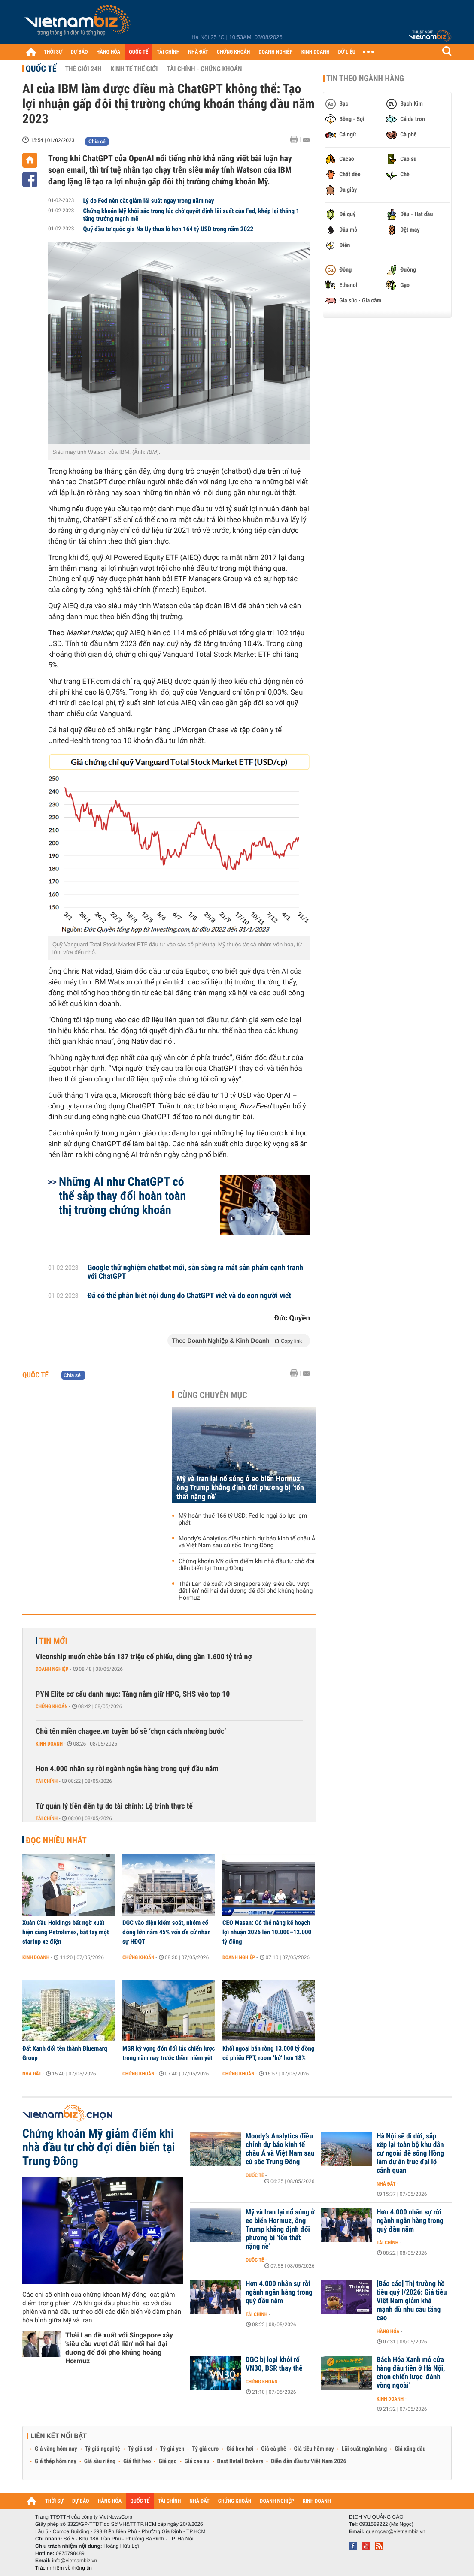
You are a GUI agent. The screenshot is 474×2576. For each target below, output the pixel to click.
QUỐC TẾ (138, 52)
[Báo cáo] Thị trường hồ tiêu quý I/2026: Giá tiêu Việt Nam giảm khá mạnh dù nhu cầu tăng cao (412, 2301)
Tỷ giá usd (140, 2449)
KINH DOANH (315, 52)
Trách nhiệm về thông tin (63, 2568)
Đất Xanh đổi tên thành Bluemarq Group (64, 2053)
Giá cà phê (273, 2449)
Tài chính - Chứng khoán (204, 69)
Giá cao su (197, 2461)
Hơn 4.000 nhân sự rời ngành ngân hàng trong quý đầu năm (127, 1768)
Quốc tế (41, 68)
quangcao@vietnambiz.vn (395, 2531)
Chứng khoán (52, 1706)
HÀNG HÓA (109, 52)
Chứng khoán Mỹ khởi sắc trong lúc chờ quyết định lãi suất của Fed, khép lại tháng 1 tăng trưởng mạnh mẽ (191, 215)
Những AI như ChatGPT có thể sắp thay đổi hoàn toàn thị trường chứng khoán (122, 1196)
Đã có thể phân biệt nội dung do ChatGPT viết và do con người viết (189, 1296)
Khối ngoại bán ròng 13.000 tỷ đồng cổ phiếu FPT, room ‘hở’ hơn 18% (268, 2053)
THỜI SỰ (53, 52)
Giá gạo (167, 2461)
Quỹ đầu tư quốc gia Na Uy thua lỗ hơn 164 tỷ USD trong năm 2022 (168, 229)
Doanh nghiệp (52, 1669)
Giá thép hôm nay (55, 2461)
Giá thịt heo (137, 2461)
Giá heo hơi (239, 2449)
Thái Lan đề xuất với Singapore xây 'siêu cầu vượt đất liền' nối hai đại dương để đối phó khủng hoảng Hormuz (246, 1591)
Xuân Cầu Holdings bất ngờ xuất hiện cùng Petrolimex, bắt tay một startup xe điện (65, 1932)
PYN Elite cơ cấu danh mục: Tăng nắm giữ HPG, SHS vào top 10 (133, 1694)
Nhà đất (32, 2074)
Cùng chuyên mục (212, 1395)
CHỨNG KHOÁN (233, 52)
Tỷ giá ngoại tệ (102, 2449)
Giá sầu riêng (99, 2461)
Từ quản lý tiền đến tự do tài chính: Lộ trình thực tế (114, 1806)
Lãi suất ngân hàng (364, 2449)
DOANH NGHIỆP (275, 52)
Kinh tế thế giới (134, 69)
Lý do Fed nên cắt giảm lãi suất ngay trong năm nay (148, 201)
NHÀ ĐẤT (198, 52)
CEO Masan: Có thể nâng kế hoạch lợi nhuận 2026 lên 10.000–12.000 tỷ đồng (266, 1932)
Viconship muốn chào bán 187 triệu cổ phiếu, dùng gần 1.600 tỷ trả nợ (144, 1656)
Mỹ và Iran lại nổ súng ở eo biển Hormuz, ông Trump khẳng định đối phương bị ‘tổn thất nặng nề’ (240, 1487)
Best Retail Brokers (240, 2461)
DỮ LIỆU (347, 52)
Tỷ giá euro (205, 2449)
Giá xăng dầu (410, 2449)
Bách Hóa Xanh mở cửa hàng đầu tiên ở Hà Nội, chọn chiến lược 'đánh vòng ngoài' (411, 2373)
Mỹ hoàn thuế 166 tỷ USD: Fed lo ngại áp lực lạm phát (243, 1519)
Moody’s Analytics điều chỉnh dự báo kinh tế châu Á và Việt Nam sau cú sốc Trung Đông (247, 1542)
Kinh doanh (49, 1744)
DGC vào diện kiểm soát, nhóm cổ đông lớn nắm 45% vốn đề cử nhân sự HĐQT (166, 1932)
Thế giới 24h (83, 69)
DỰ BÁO (79, 52)
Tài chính (47, 1781)
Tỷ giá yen (172, 2449)
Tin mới (53, 1641)
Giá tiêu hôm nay (314, 2449)
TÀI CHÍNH (168, 52)
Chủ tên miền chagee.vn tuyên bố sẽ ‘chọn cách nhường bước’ (131, 1731)
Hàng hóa (388, 2331)
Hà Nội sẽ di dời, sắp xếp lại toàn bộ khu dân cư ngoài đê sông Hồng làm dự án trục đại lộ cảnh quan (410, 2153)
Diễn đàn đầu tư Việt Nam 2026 (308, 2461)
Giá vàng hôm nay (56, 2449)
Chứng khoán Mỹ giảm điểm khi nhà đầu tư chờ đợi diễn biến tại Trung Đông (246, 1565)
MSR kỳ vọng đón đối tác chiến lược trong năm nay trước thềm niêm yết (168, 2053)
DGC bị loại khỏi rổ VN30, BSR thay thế (274, 2364)
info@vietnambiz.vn (74, 2561)
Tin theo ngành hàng (365, 78)
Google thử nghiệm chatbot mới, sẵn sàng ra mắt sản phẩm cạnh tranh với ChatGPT (195, 1272)
